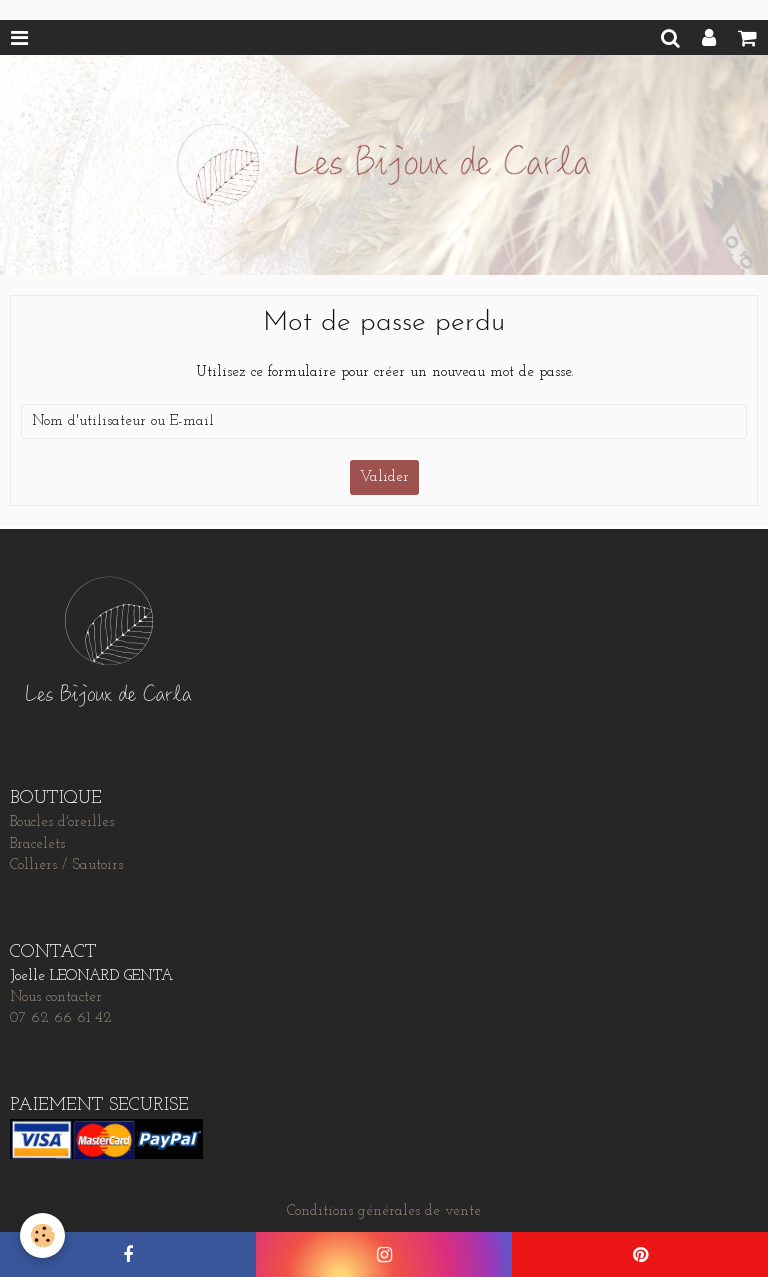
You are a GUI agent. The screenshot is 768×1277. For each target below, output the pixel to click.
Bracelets (37, 844)
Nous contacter (56, 997)
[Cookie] (42, 1235)
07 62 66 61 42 (61, 1018)
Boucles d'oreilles (62, 822)
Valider (384, 477)
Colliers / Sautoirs (66, 865)
